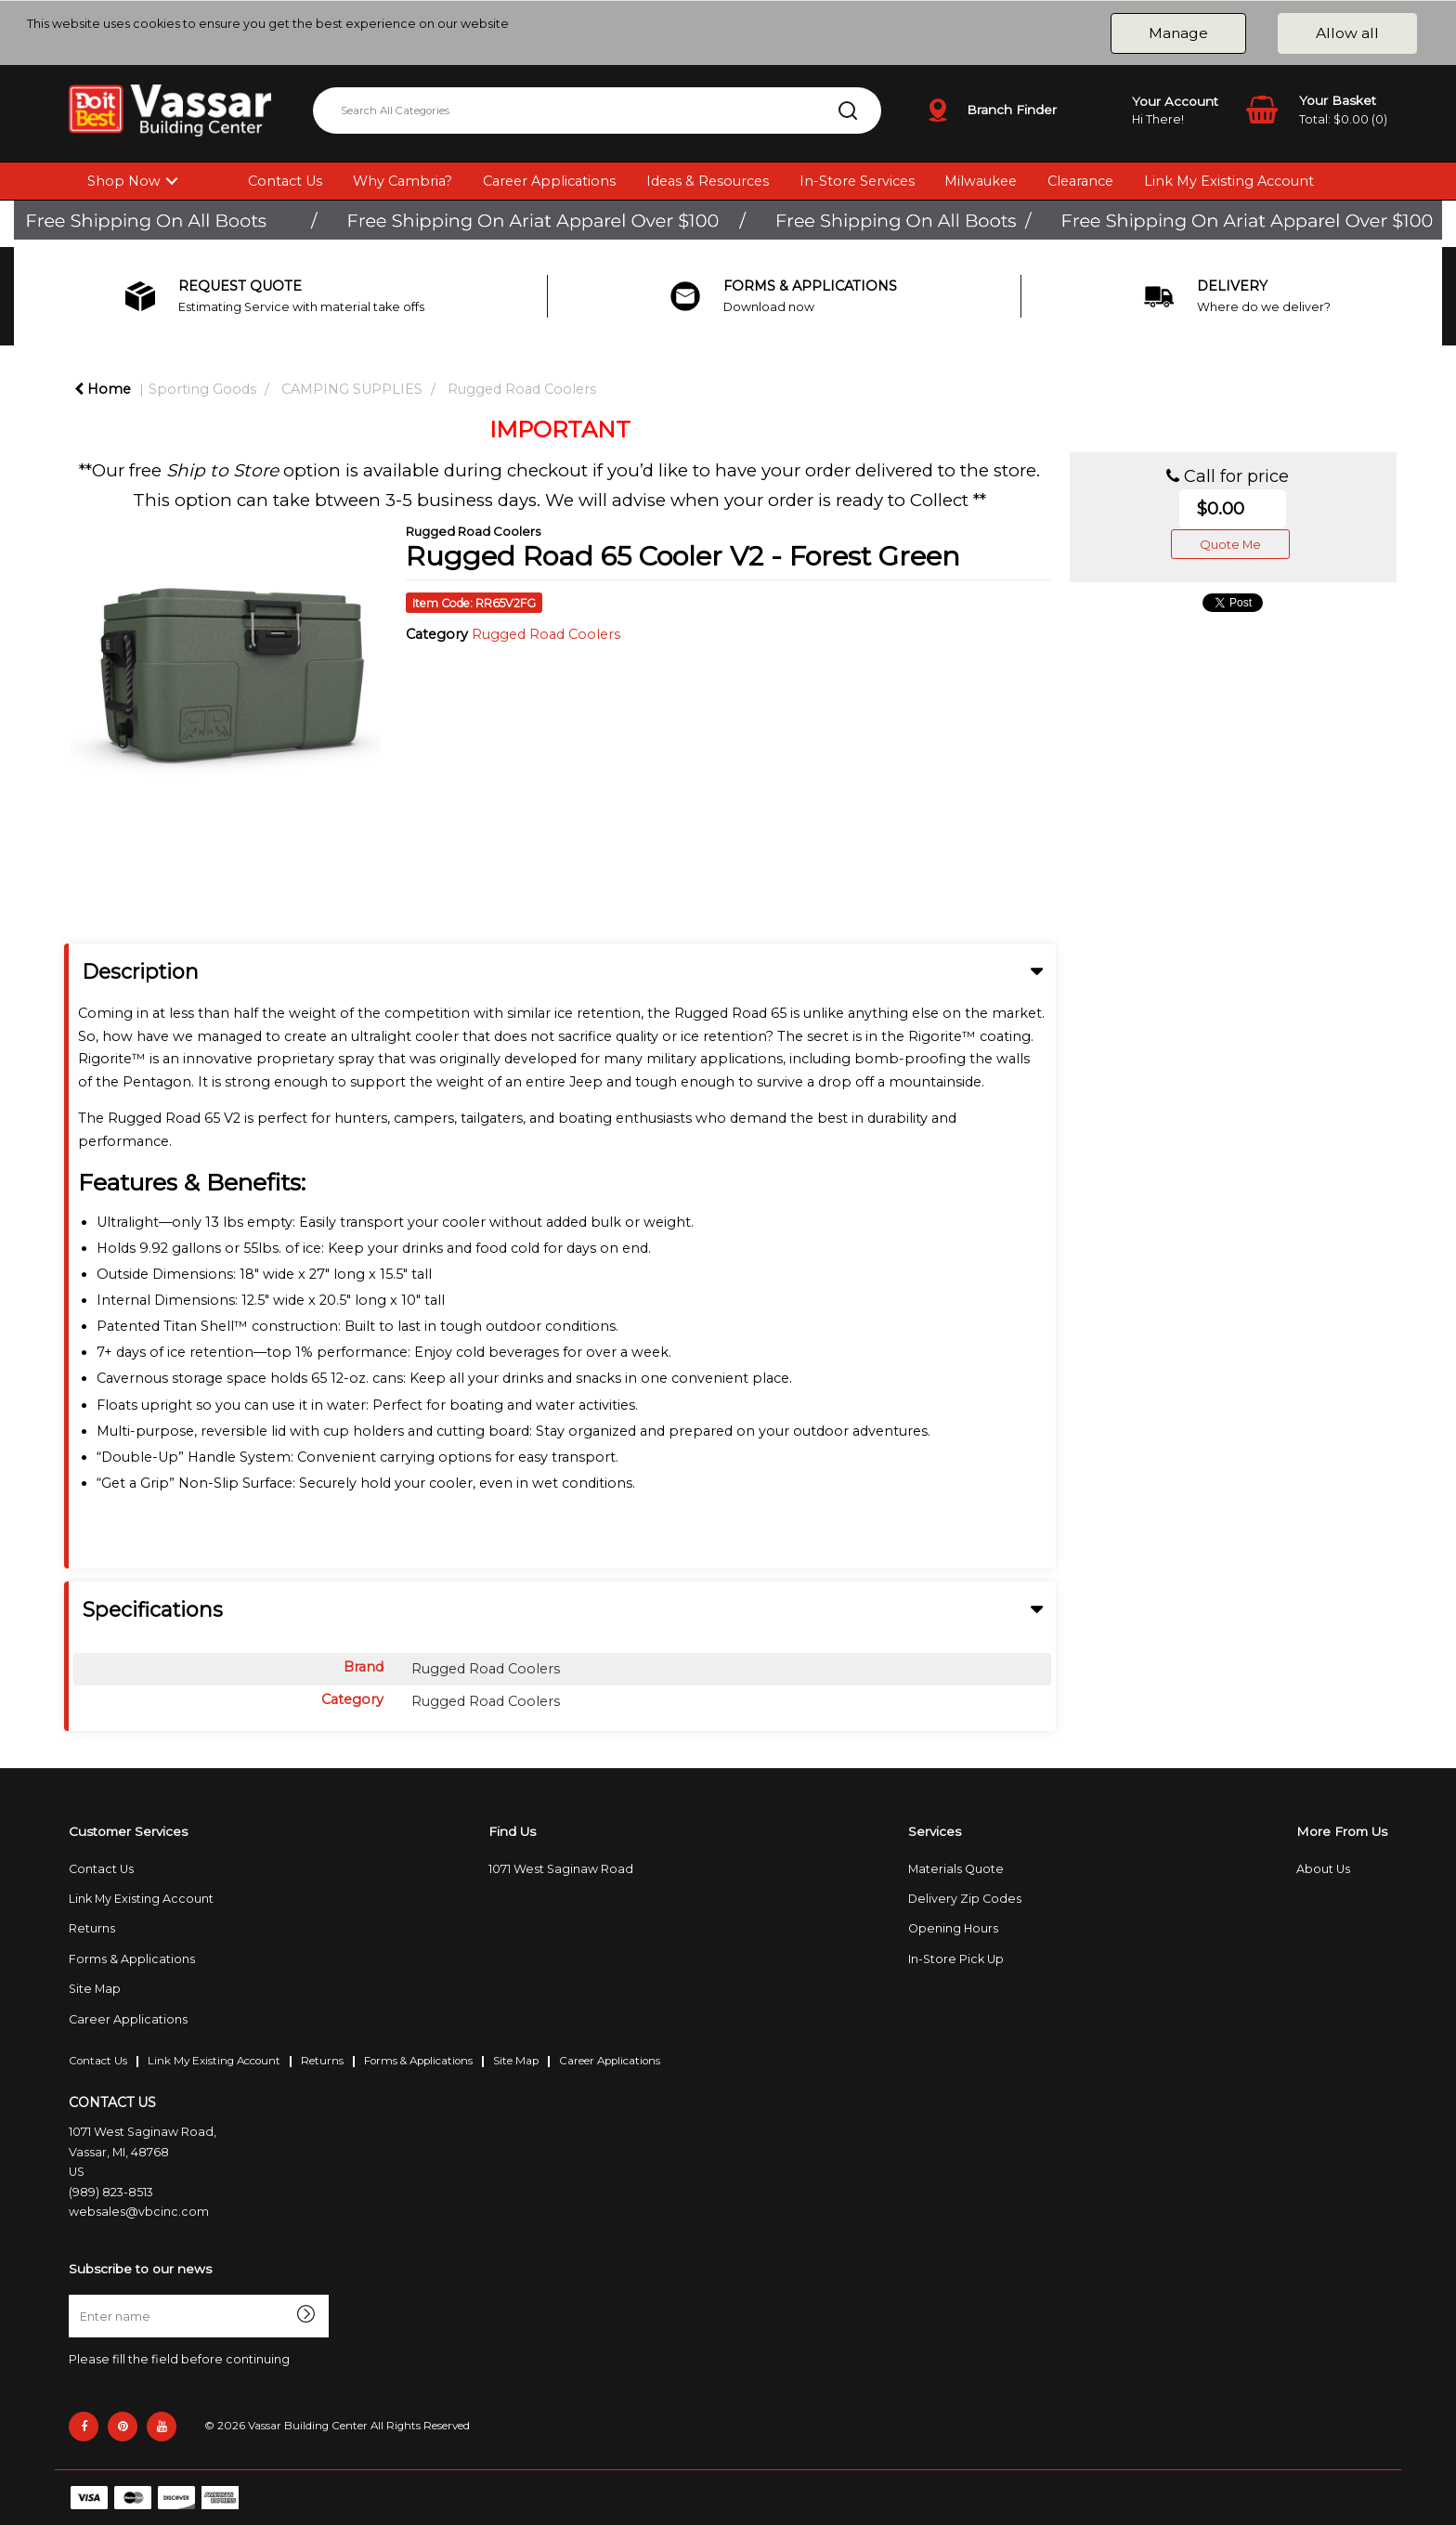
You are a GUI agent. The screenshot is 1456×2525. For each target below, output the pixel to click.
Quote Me (1230, 544)
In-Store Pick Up (956, 1959)
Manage (1178, 33)
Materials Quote (956, 1869)
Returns (92, 1928)
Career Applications (549, 181)
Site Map (95, 1989)
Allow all (1347, 33)
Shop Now (124, 181)
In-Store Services (857, 181)
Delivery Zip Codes (964, 1899)
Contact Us (285, 181)
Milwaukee (980, 181)
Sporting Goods (202, 389)
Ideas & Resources (707, 181)
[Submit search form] (848, 110)
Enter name (73, 2294)
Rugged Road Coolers (522, 389)
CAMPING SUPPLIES (351, 389)
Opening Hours (953, 1928)
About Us (1323, 1869)
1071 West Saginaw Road (560, 1869)
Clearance (1080, 181)
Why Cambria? (402, 181)
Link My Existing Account (1229, 181)
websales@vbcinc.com (139, 2212)
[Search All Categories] (597, 110)
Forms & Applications (132, 1959)
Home (102, 389)
